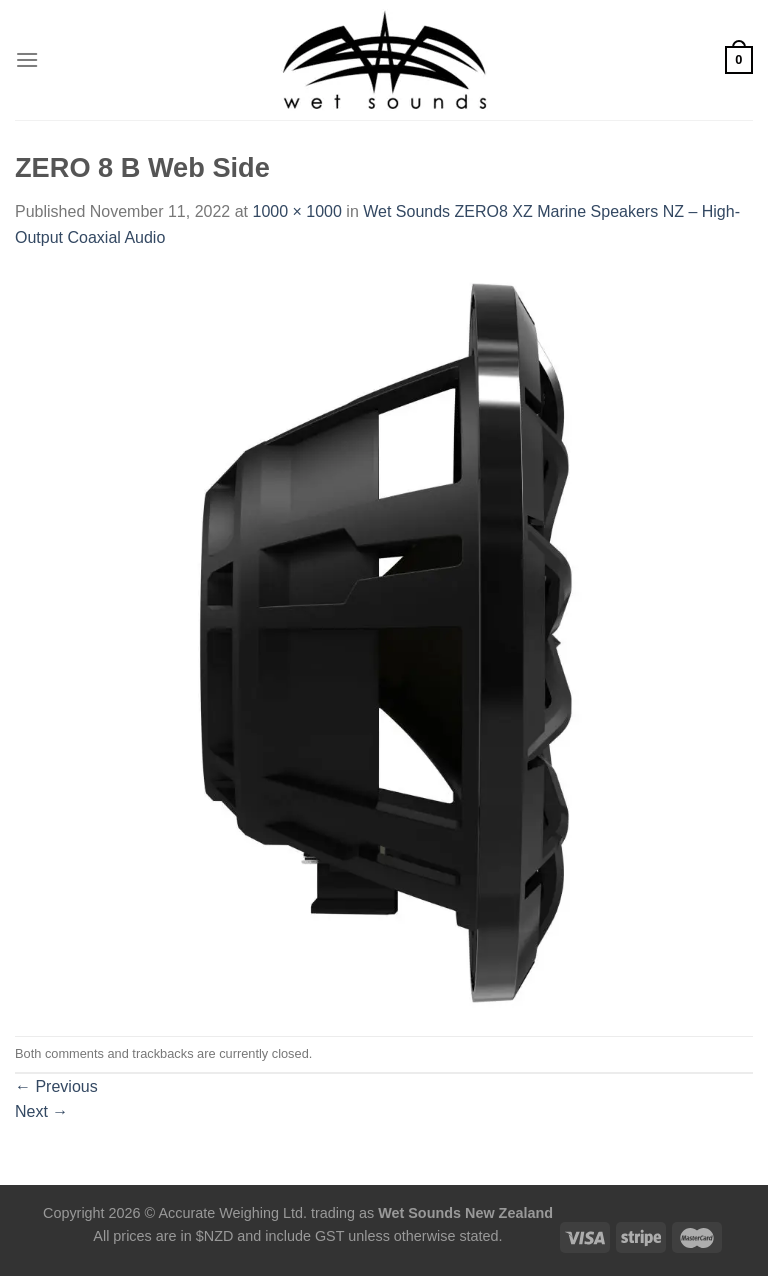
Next (41, 1111)
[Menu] (27, 59)
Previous (56, 1086)
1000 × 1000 (296, 211)
